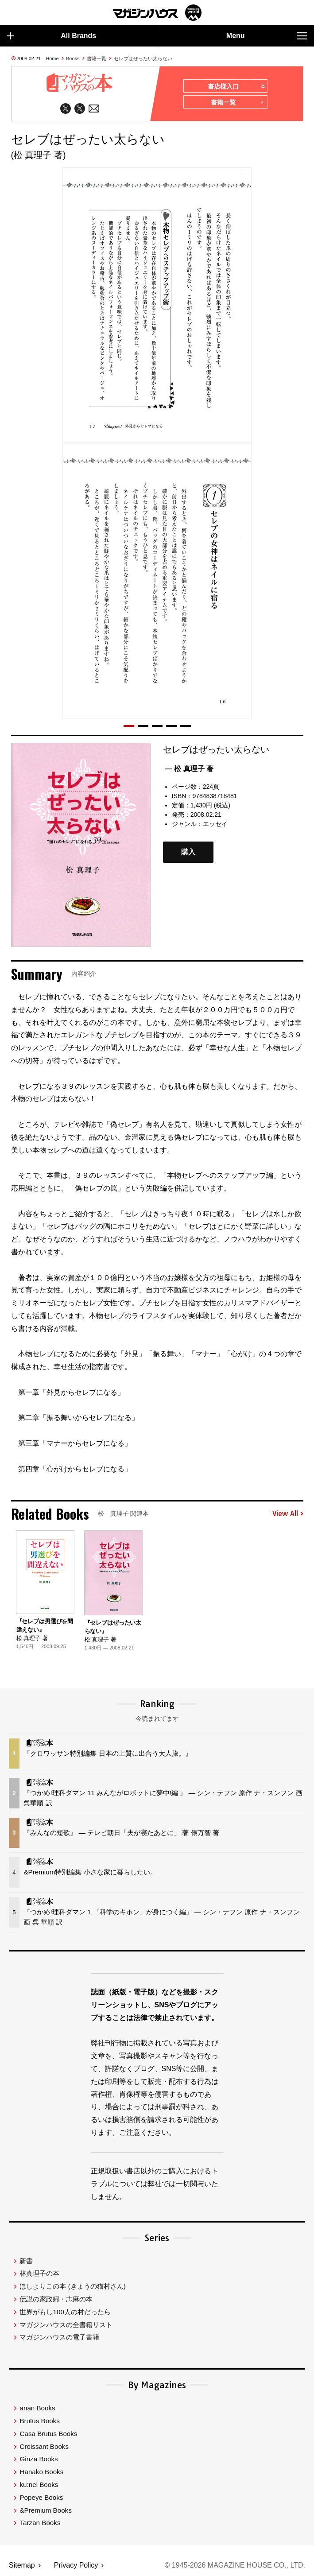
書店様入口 (236, 86)
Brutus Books (39, 2421)
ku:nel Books (38, 2484)
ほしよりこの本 (72, 2286)
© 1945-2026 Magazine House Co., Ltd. (235, 2565)
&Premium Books (45, 2510)
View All (287, 1514)
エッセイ (215, 823)
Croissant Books (44, 2446)
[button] (129, 726)
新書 (26, 2261)
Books (73, 58)
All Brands (51, 36)
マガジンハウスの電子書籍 (59, 2337)
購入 (188, 852)
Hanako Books (41, 2471)
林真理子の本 (39, 2273)
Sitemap (22, 2565)
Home (52, 58)
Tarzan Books (39, 2522)
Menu (266, 36)
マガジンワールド (157, 12)
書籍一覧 (96, 58)
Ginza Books (38, 2459)
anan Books (37, 2408)
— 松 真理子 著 (189, 768)
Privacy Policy (76, 2565)
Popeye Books (41, 2497)
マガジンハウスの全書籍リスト (65, 2324)
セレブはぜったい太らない (143, 58)
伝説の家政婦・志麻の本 (56, 2299)
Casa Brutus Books (48, 2433)
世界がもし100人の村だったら (64, 2312)
